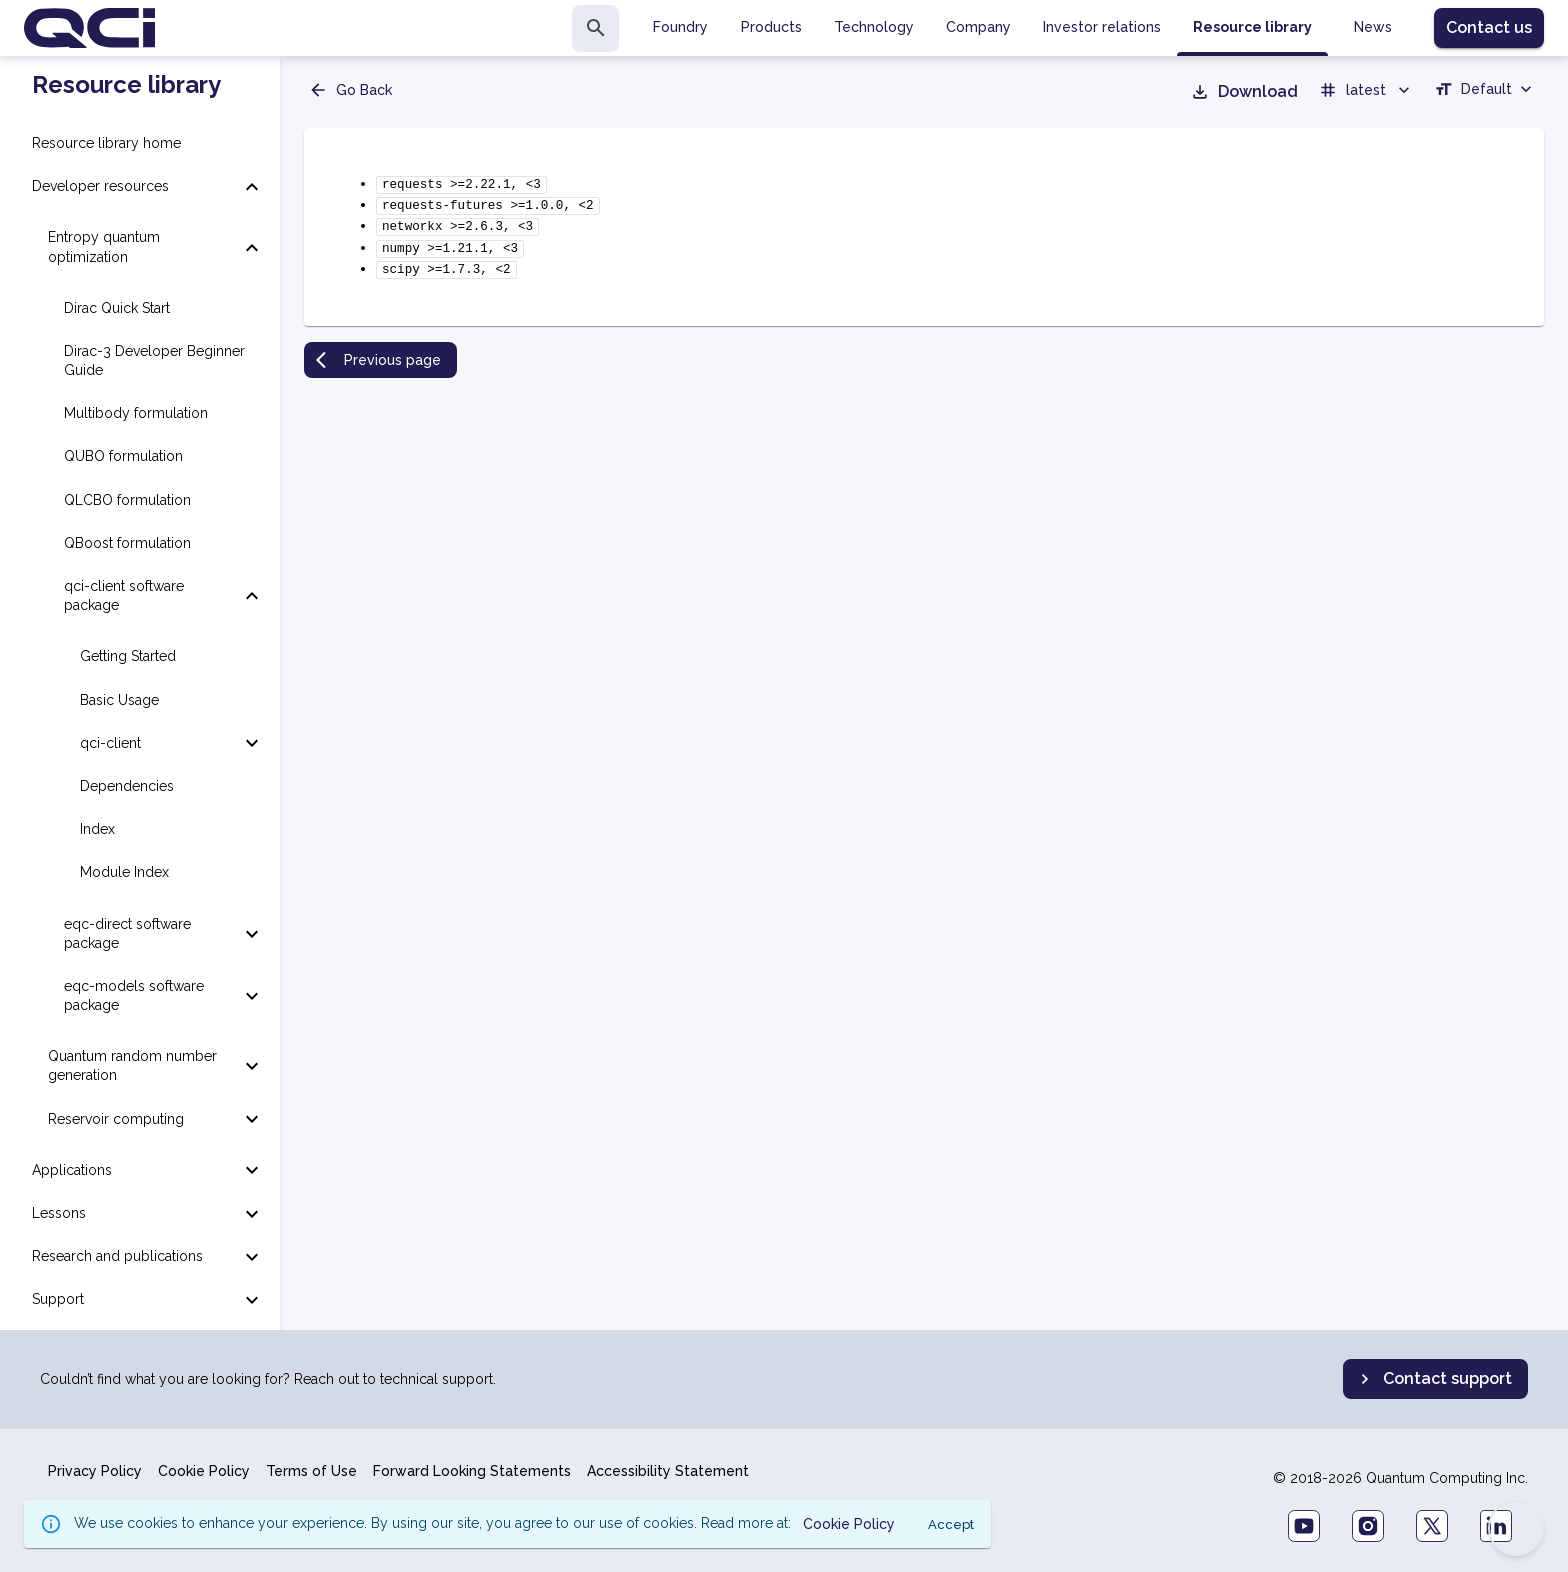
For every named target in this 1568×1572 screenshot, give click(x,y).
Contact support (1433, 1379)
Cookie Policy (204, 1471)
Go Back (350, 90)
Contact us (1489, 27)
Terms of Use (311, 1471)
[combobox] (1485, 92)
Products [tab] (771, 27)
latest (1366, 90)
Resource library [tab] (1252, 27)
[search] (595, 28)
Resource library (126, 85)
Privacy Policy (95, 1471)
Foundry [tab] (680, 27)
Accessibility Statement (668, 1471)
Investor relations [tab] (1102, 27)
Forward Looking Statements (472, 1471)
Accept (951, 1524)
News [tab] (1373, 27)
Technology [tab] (874, 27)
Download (1244, 92)
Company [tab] (978, 27)
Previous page (378, 350)
